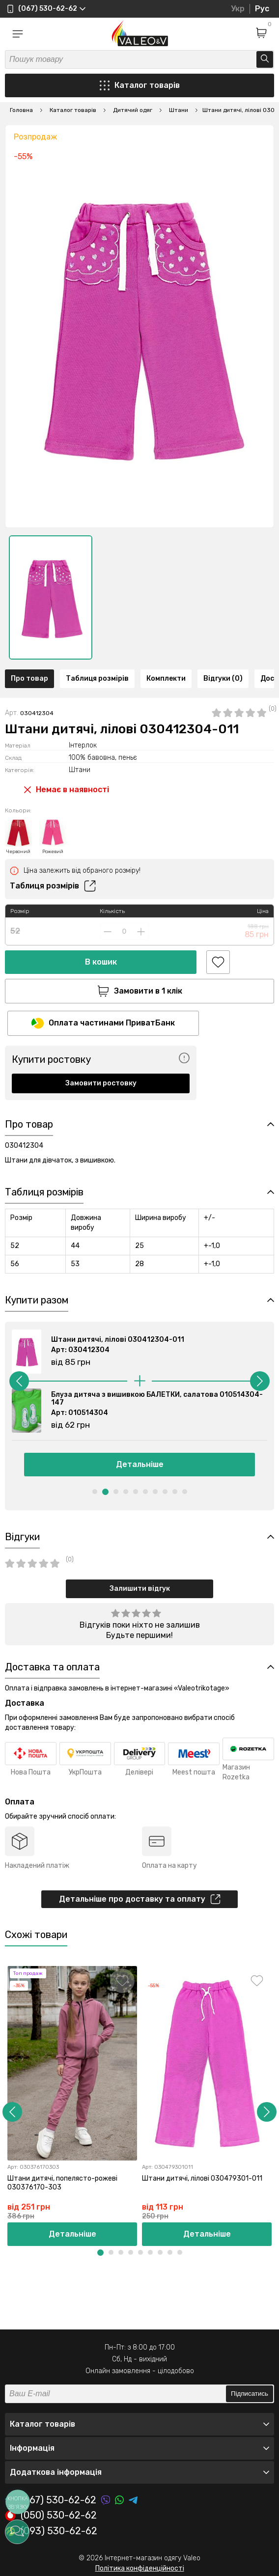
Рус (262, 8)
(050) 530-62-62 (51, 2515)
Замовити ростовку (101, 1083)
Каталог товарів (140, 85)
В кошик (101, 962)
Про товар (29, 678)
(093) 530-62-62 (51, 2531)
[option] (50, 597)
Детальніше (140, 1464)
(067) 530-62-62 (50, 2500)
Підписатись (249, 2393)
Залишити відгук (140, 1588)
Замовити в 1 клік (139, 991)
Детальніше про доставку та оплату (140, 1899)
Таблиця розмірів (97, 678)
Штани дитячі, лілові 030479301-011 (202, 2178)
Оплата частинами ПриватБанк (103, 1023)
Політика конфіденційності (139, 2568)
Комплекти (166, 678)
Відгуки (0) (223, 678)
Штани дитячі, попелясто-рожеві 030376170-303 (62, 2182)
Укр (238, 8)
